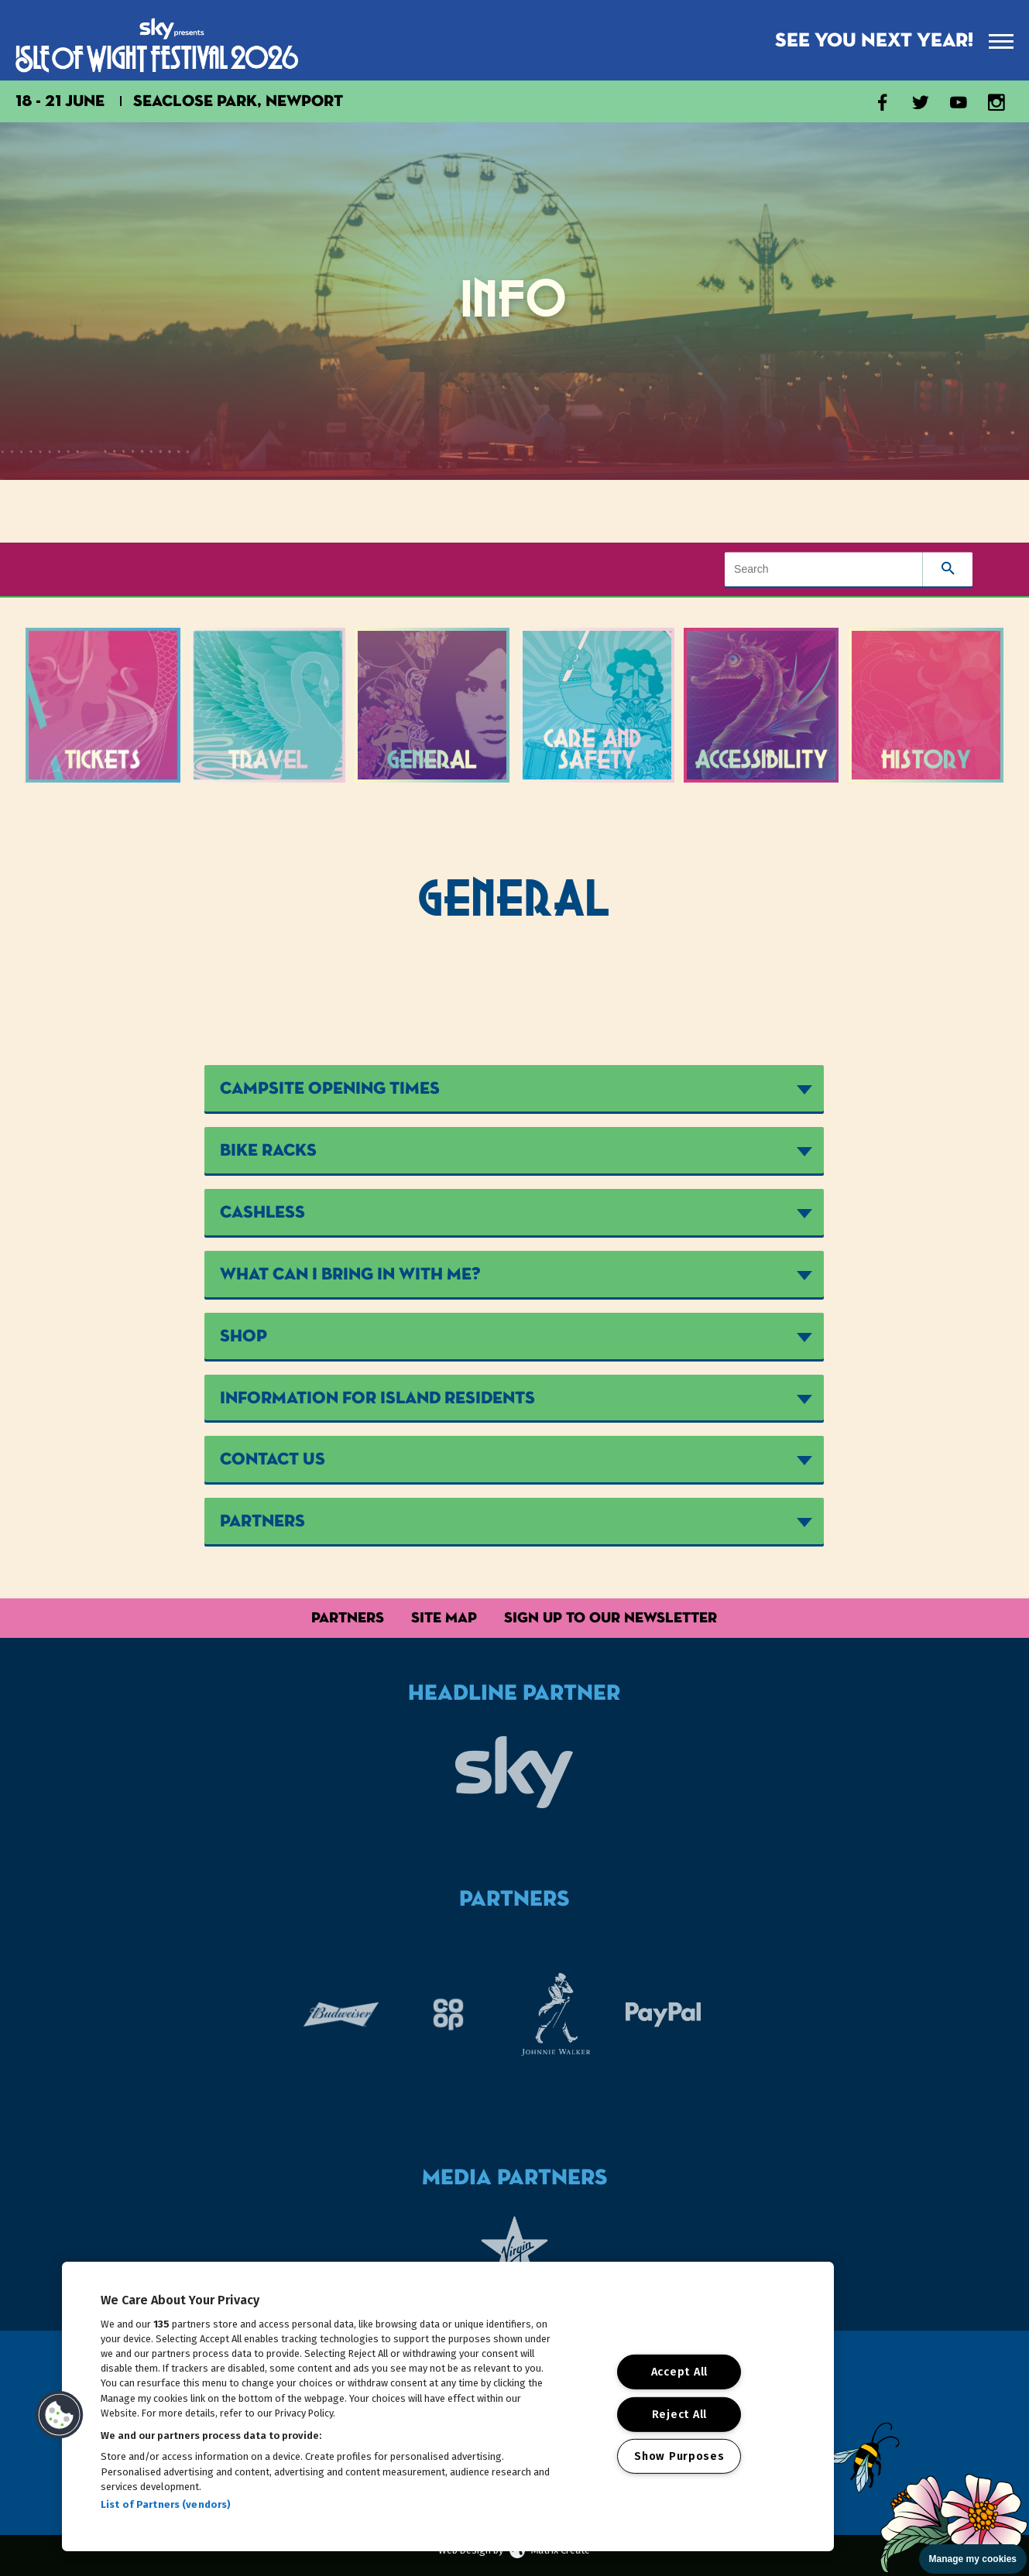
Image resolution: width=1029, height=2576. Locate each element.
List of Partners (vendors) (166, 2504)
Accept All (679, 2372)
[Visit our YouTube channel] (959, 105)
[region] (448, 2406)
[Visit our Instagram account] (996, 105)
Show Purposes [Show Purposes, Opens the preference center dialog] (679, 2456)
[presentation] (1001, 41)
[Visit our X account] (921, 105)
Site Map (444, 1617)
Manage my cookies (973, 2559)
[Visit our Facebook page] (883, 105)
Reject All (679, 2413)
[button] (59, 2415)
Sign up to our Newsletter (610, 1617)
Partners (347, 1617)
